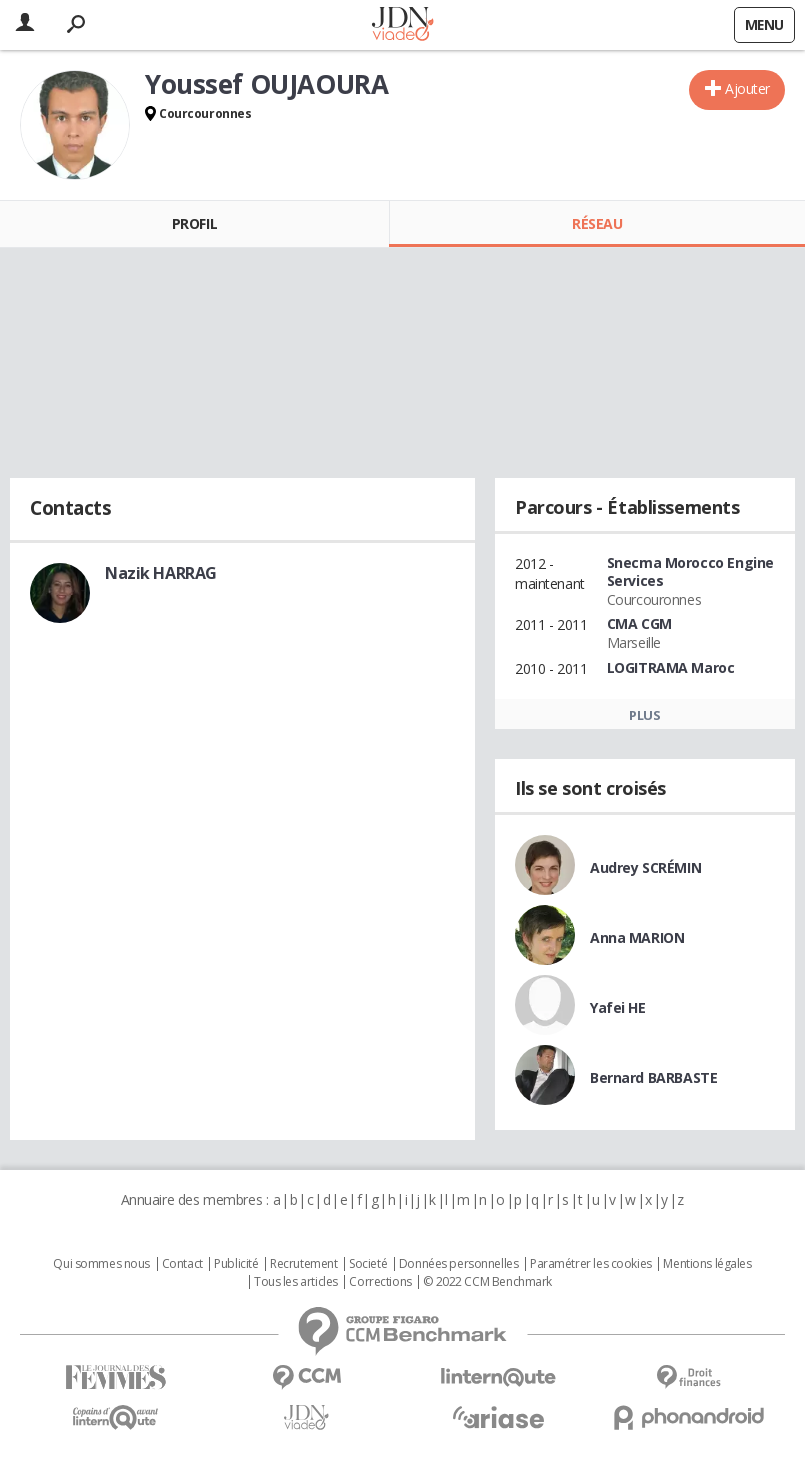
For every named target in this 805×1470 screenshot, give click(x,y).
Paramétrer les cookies (591, 1264)
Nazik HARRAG (161, 573)
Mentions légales (707, 1264)
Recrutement (303, 1264)
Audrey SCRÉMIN (645, 867)
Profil (194, 223)
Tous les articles (296, 1282)
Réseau (597, 223)
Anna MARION (637, 937)
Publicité (236, 1264)
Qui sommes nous (101, 1264)
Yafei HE (618, 1007)
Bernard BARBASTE (653, 1077)
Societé (368, 1264)
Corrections (380, 1282)
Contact (182, 1264)
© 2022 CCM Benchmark (487, 1282)
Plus (644, 715)
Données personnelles (459, 1264)
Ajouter (747, 88)
